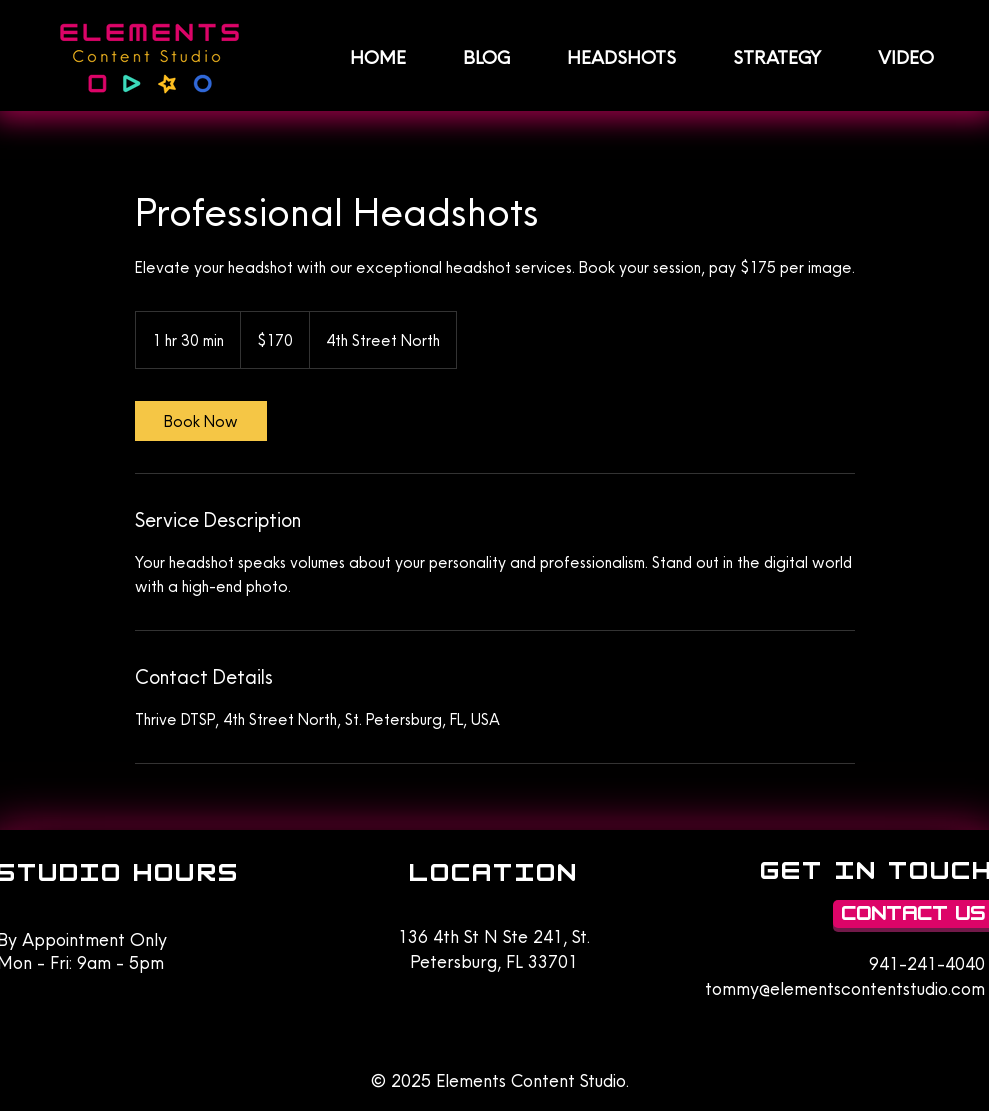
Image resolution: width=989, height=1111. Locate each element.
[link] (201, 421)
